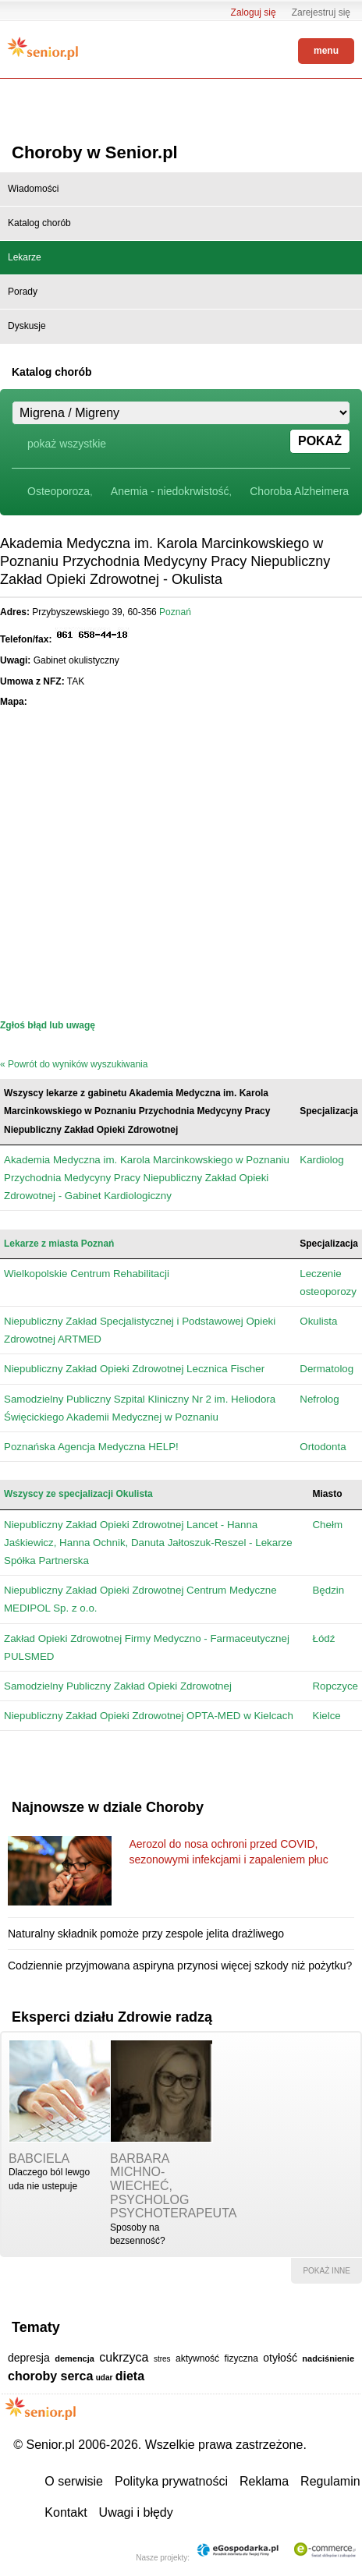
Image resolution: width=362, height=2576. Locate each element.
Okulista (318, 1321)
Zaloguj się (253, 12)
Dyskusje (27, 325)
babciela (39, 2158)
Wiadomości (33, 188)
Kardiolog (321, 1160)
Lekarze (24, 257)
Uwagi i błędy (136, 2512)
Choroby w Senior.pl (95, 152)
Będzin (328, 1590)
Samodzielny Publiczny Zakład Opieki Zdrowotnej (118, 1686)
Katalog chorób (39, 223)
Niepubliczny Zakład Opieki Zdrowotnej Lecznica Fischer (134, 1369)
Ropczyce (335, 1686)
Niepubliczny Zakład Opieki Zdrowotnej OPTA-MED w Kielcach (148, 1715)
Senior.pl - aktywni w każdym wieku (43, 48)
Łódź (323, 1638)
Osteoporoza (58, 491)
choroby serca (50, 2376)
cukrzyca (123, 2357)
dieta (129, 2376)
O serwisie (73, 2481)
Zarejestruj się (321, 12)
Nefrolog (319, 1399)
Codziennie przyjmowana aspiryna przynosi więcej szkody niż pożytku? (180, 1965)
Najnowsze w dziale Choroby (108, 1807)
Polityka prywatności (171, 2481)
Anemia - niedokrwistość (170, 491)
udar (104, 2377)
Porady (22, 291)
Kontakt (65, 2512)
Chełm (327, 1524)
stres (162, 2359)
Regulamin (330, 2481)
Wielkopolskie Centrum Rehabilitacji (86, 1273)
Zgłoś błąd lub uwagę (47, 1025)
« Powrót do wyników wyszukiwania (73, 1064)
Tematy (36, 2327)
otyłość (280, 2357)
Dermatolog (326, 1369)
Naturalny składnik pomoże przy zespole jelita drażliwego (146, 1933)
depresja (29, 2357)
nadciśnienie (328, 2358)
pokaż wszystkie (66, 443)
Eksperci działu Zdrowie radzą (112, 2017)
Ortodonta (323, 1447)
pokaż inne (326, 2270)
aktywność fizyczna (217, 2358)
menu (326, 50)
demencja (74, 2358)
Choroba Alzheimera (299, 491)
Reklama (264, 2481)
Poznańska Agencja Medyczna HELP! (91, 1447)
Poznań (175, 612)
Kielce (326, 1715)
